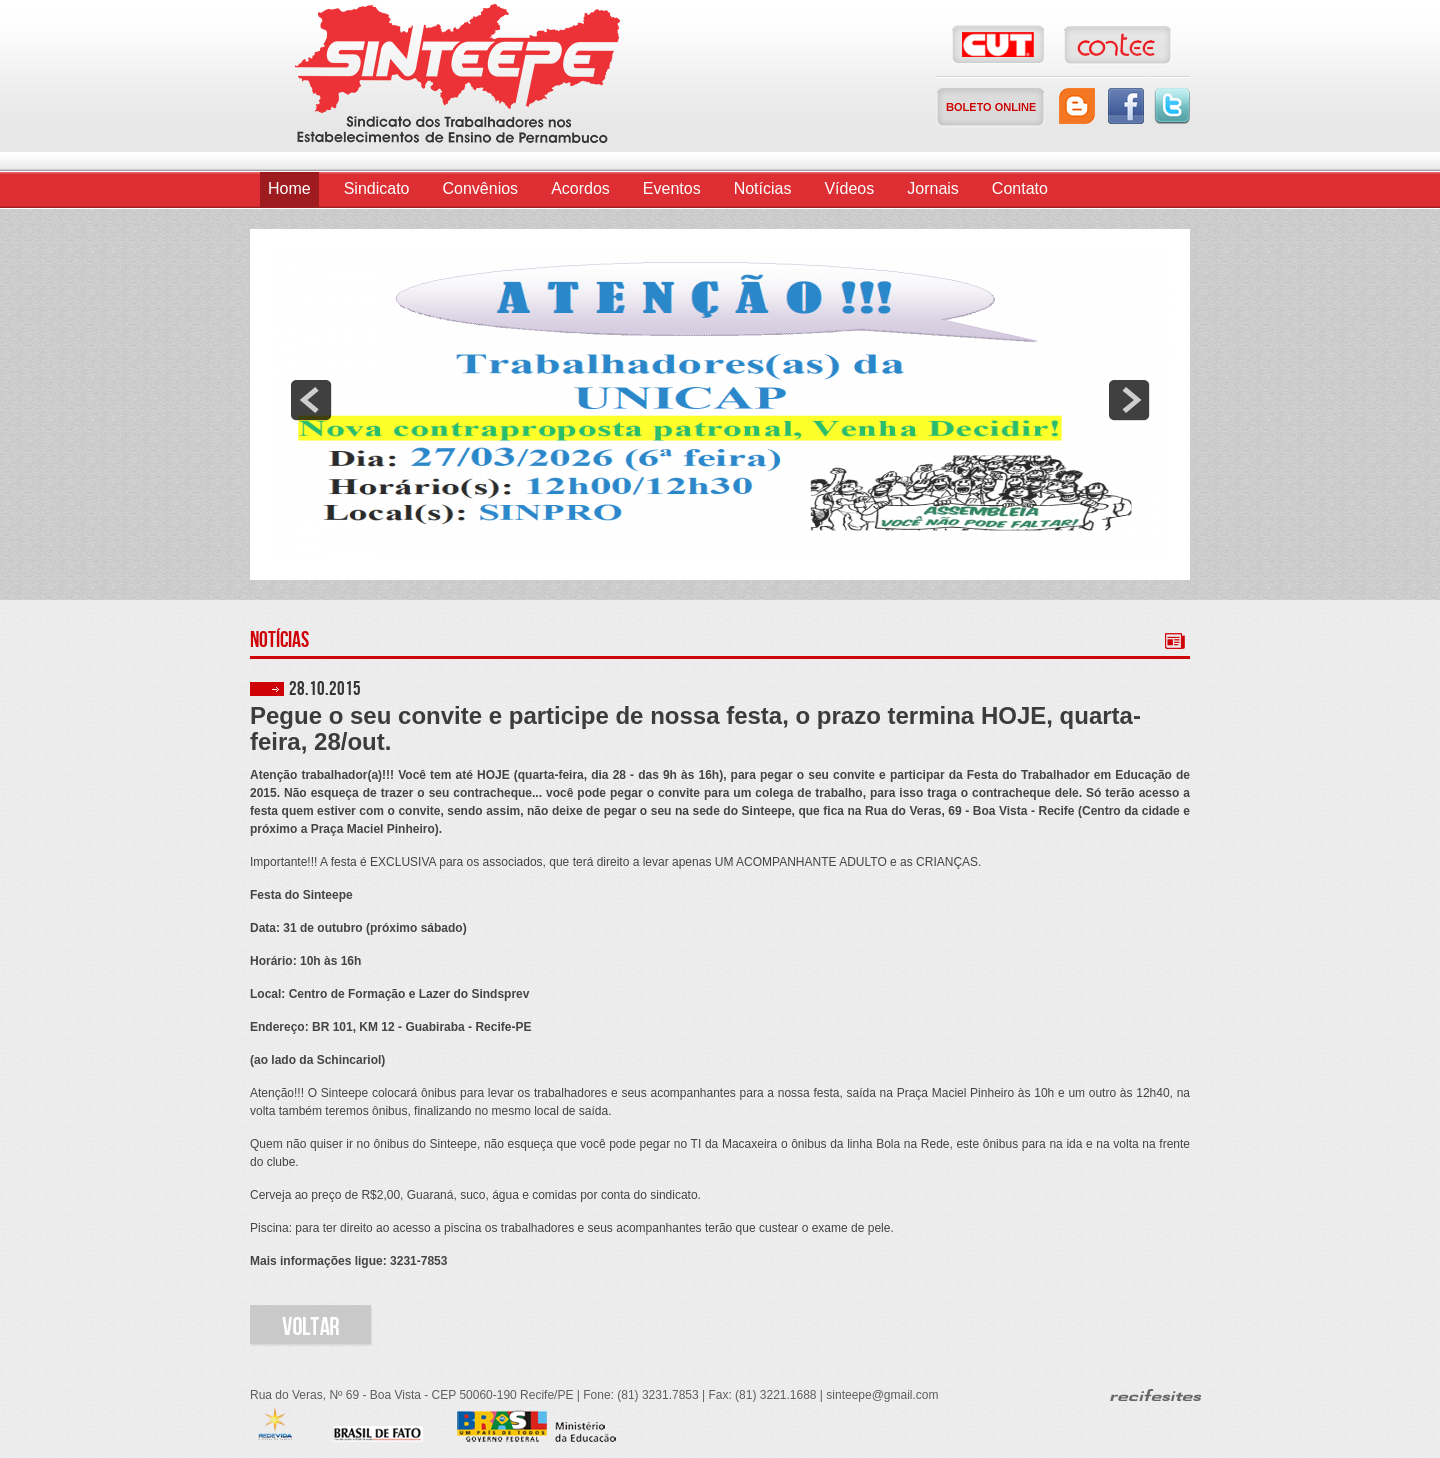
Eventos (672, 188)
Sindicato (377, 188)
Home (289, 188)
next (1129, 400)
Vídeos (849, 188)
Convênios (481, 188)
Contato (1020, 188)
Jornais (933, 188)
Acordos (580, 188)
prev (311, 400)
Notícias (763, 188)
